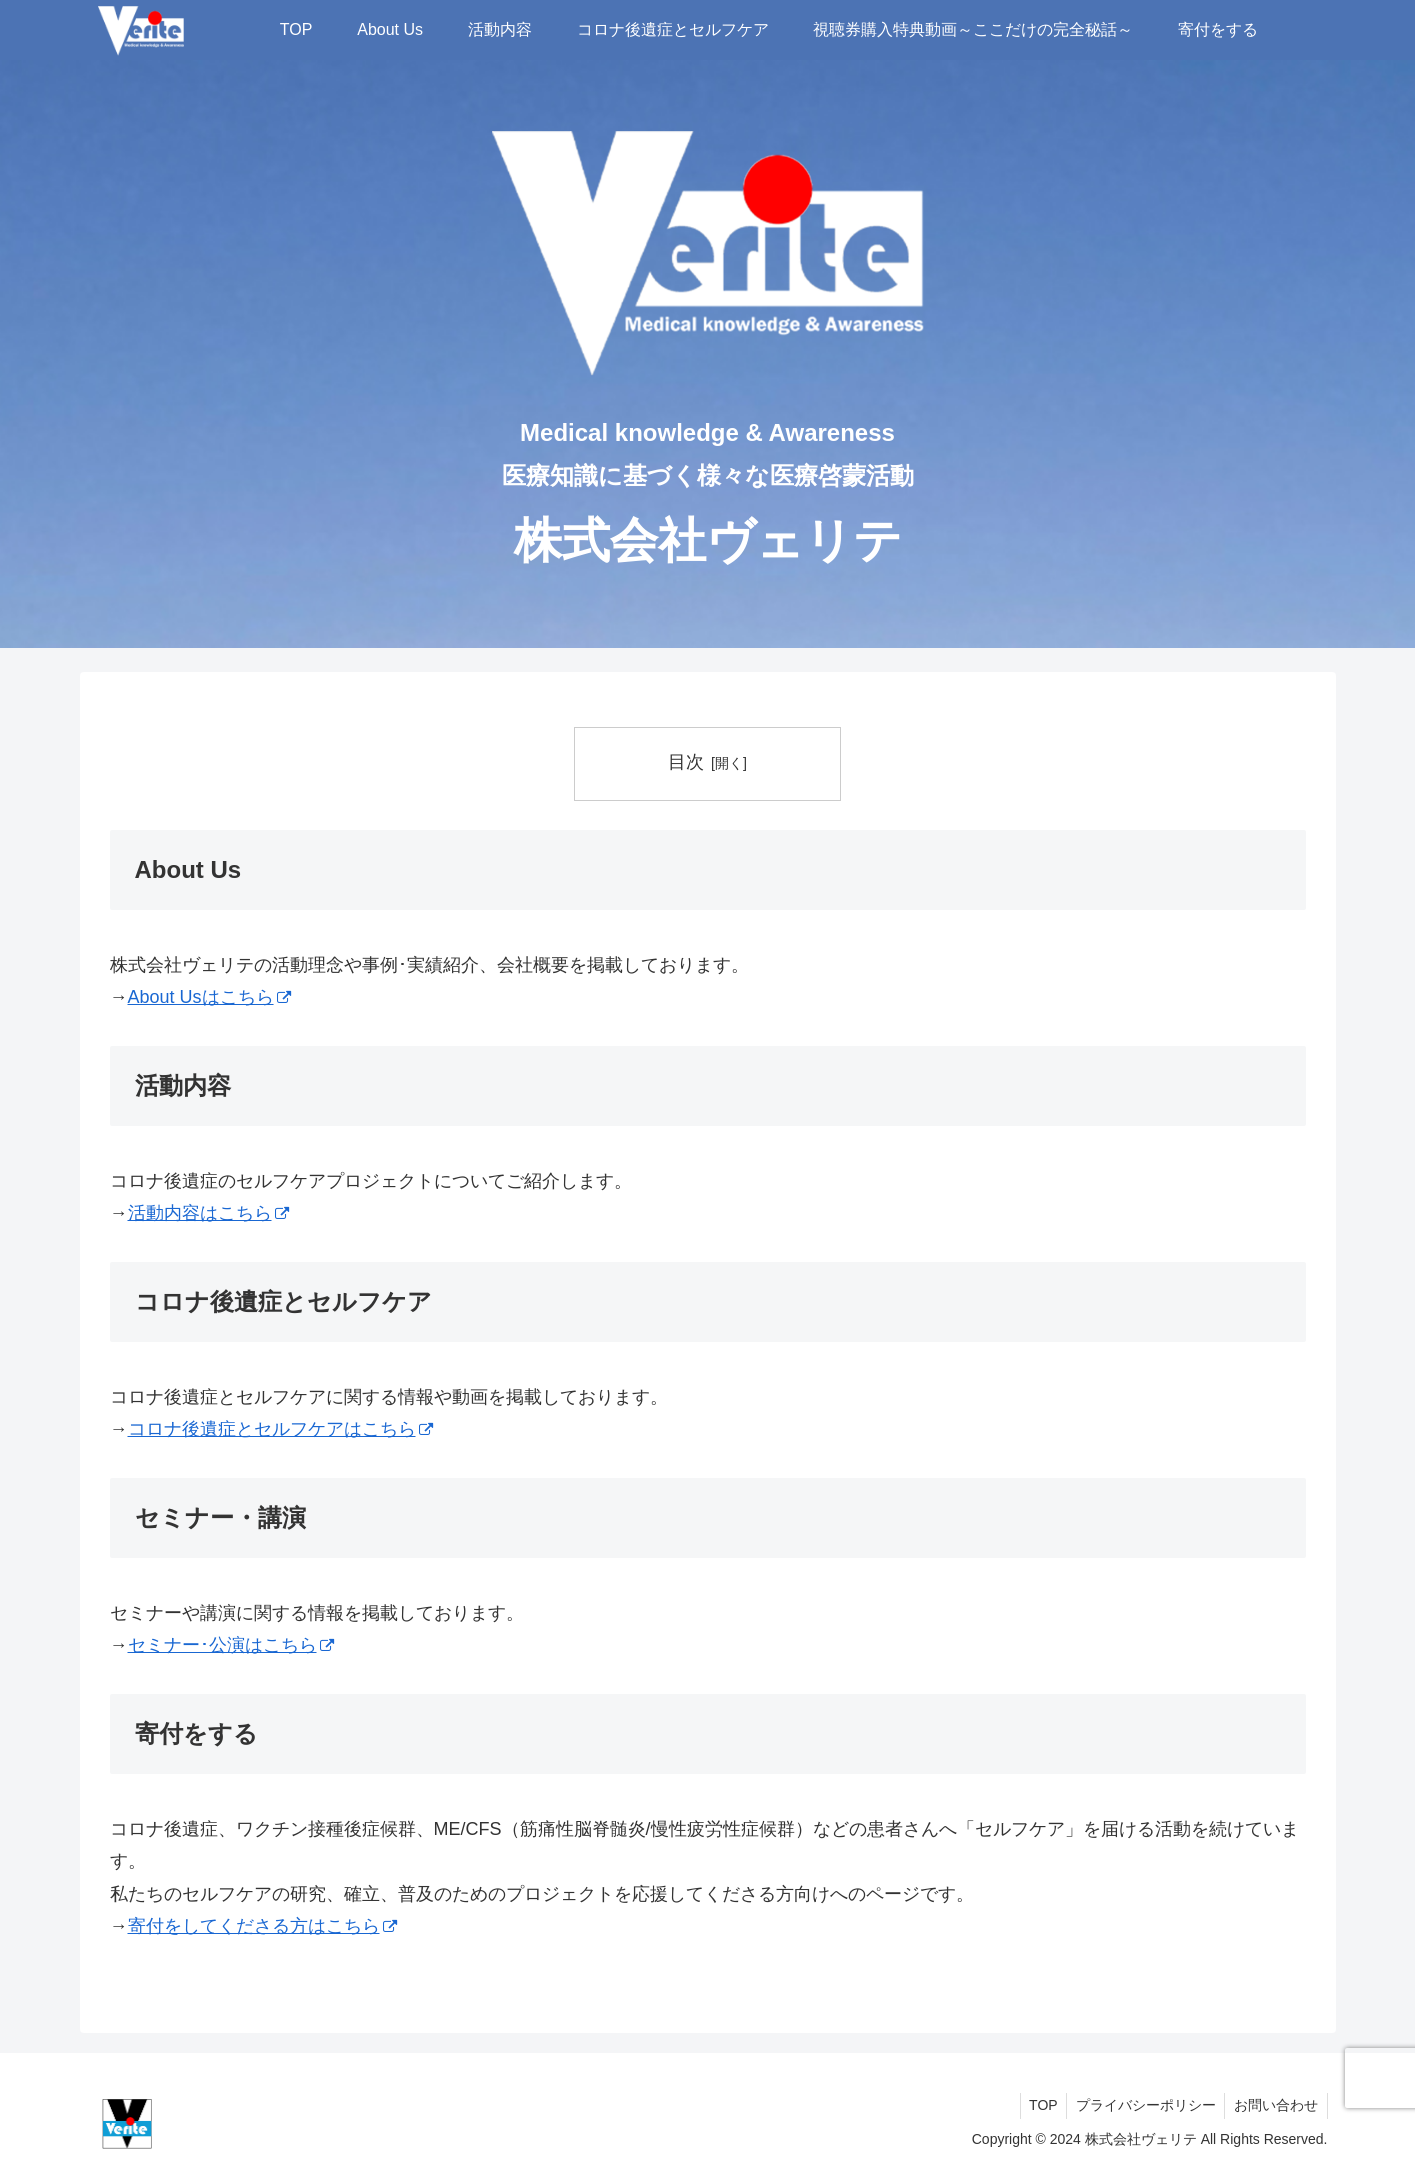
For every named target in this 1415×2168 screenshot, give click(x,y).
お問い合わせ (1275, 2105)
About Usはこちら (209, 997)
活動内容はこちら (208, 1213)
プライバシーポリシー (1142, 2105)
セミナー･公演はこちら (231, 1645)
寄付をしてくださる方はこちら (262, 1926)
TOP (1036, 2105)
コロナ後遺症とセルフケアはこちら (280, 1429)
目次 (686, 762)
